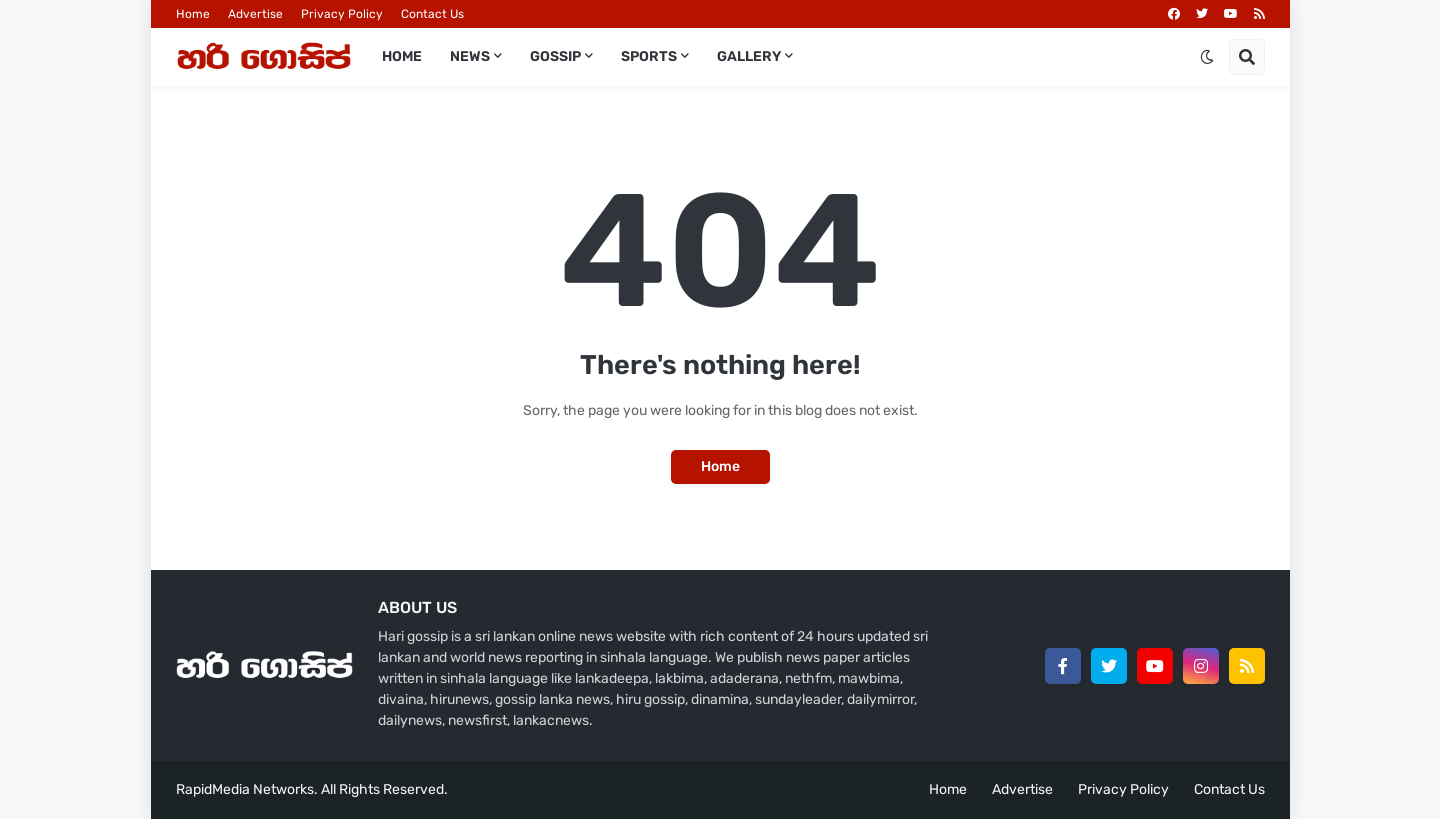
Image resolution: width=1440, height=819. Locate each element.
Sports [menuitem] (649, 56)
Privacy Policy (342, 14)
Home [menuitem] (402, 56)
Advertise (255, 14)
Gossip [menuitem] (555, 56)
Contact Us (432, 14)
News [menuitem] (470, 56)
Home (193, 14)
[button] (1207, 57)
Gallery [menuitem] (749, 56)
